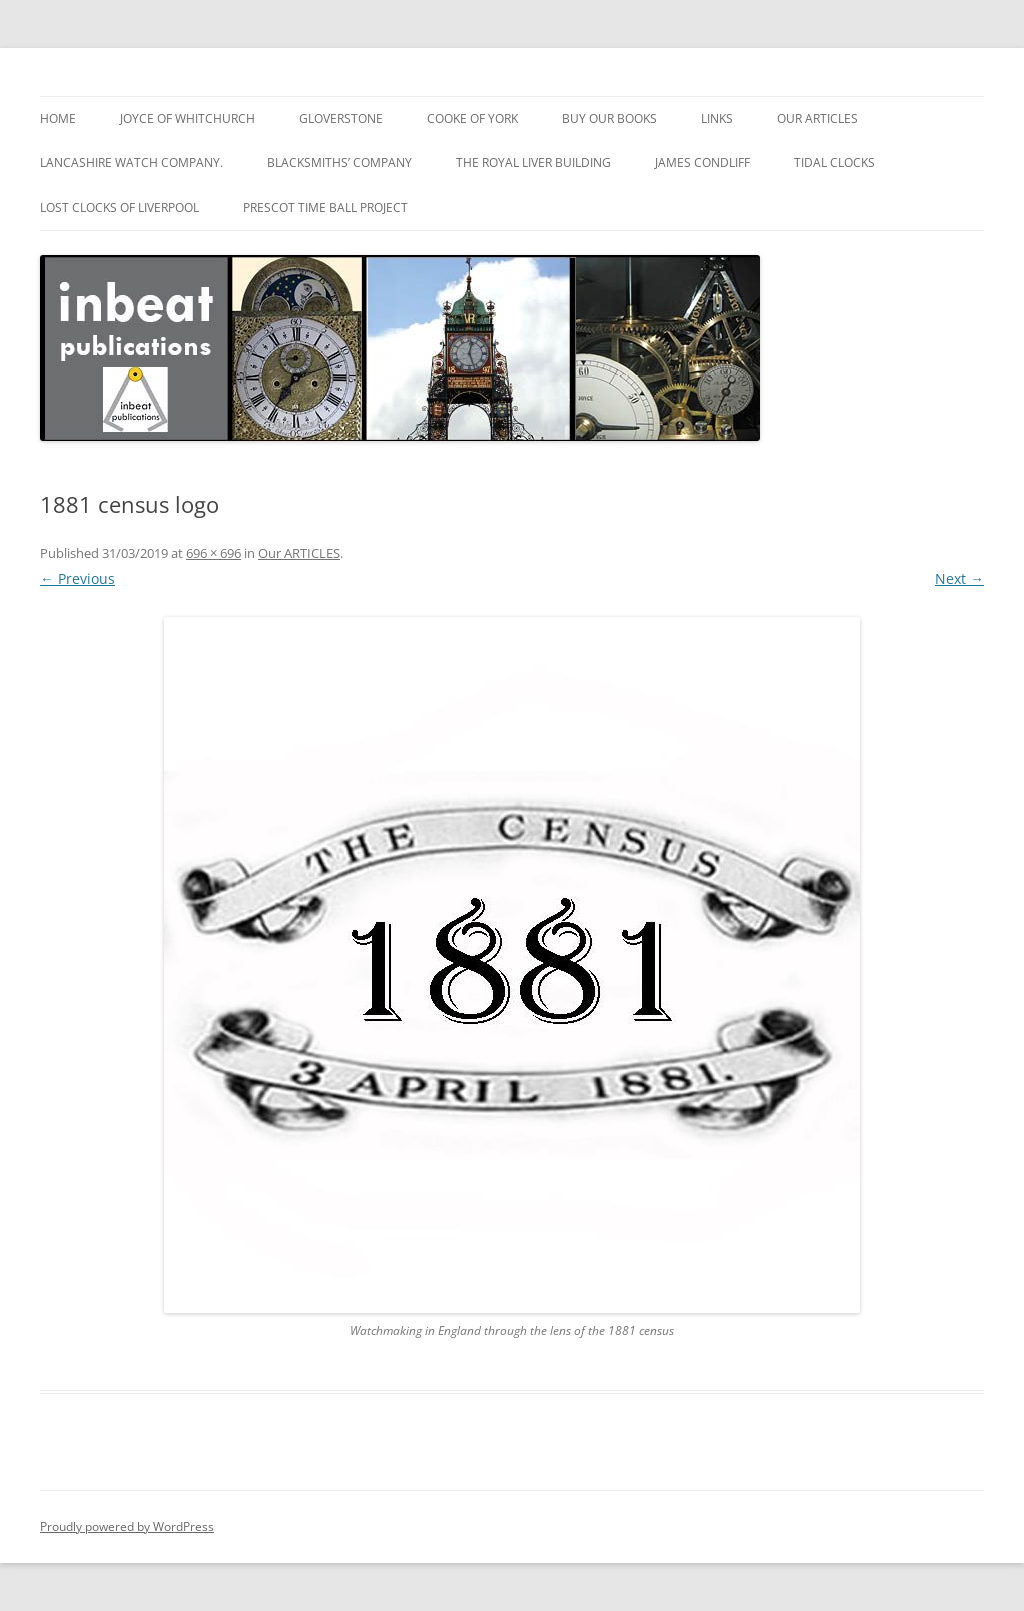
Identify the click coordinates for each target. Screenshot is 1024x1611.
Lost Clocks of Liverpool (119, 207)
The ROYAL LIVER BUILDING (533, 162)
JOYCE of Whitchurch (187, 118)
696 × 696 (213, 553)
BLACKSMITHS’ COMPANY (339, 162)
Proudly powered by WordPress (127, 1526)
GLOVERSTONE (341, 118)
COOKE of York (472, 118)
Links (717, 118)
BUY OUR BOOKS (609, 118)
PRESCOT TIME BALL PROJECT (325, 207)
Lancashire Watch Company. (131, 162)
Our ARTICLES (817, 118)
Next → (959, 578)
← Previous (77, 578)
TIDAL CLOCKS (834, 162)
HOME (58, 118)
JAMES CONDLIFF (702, 162)
